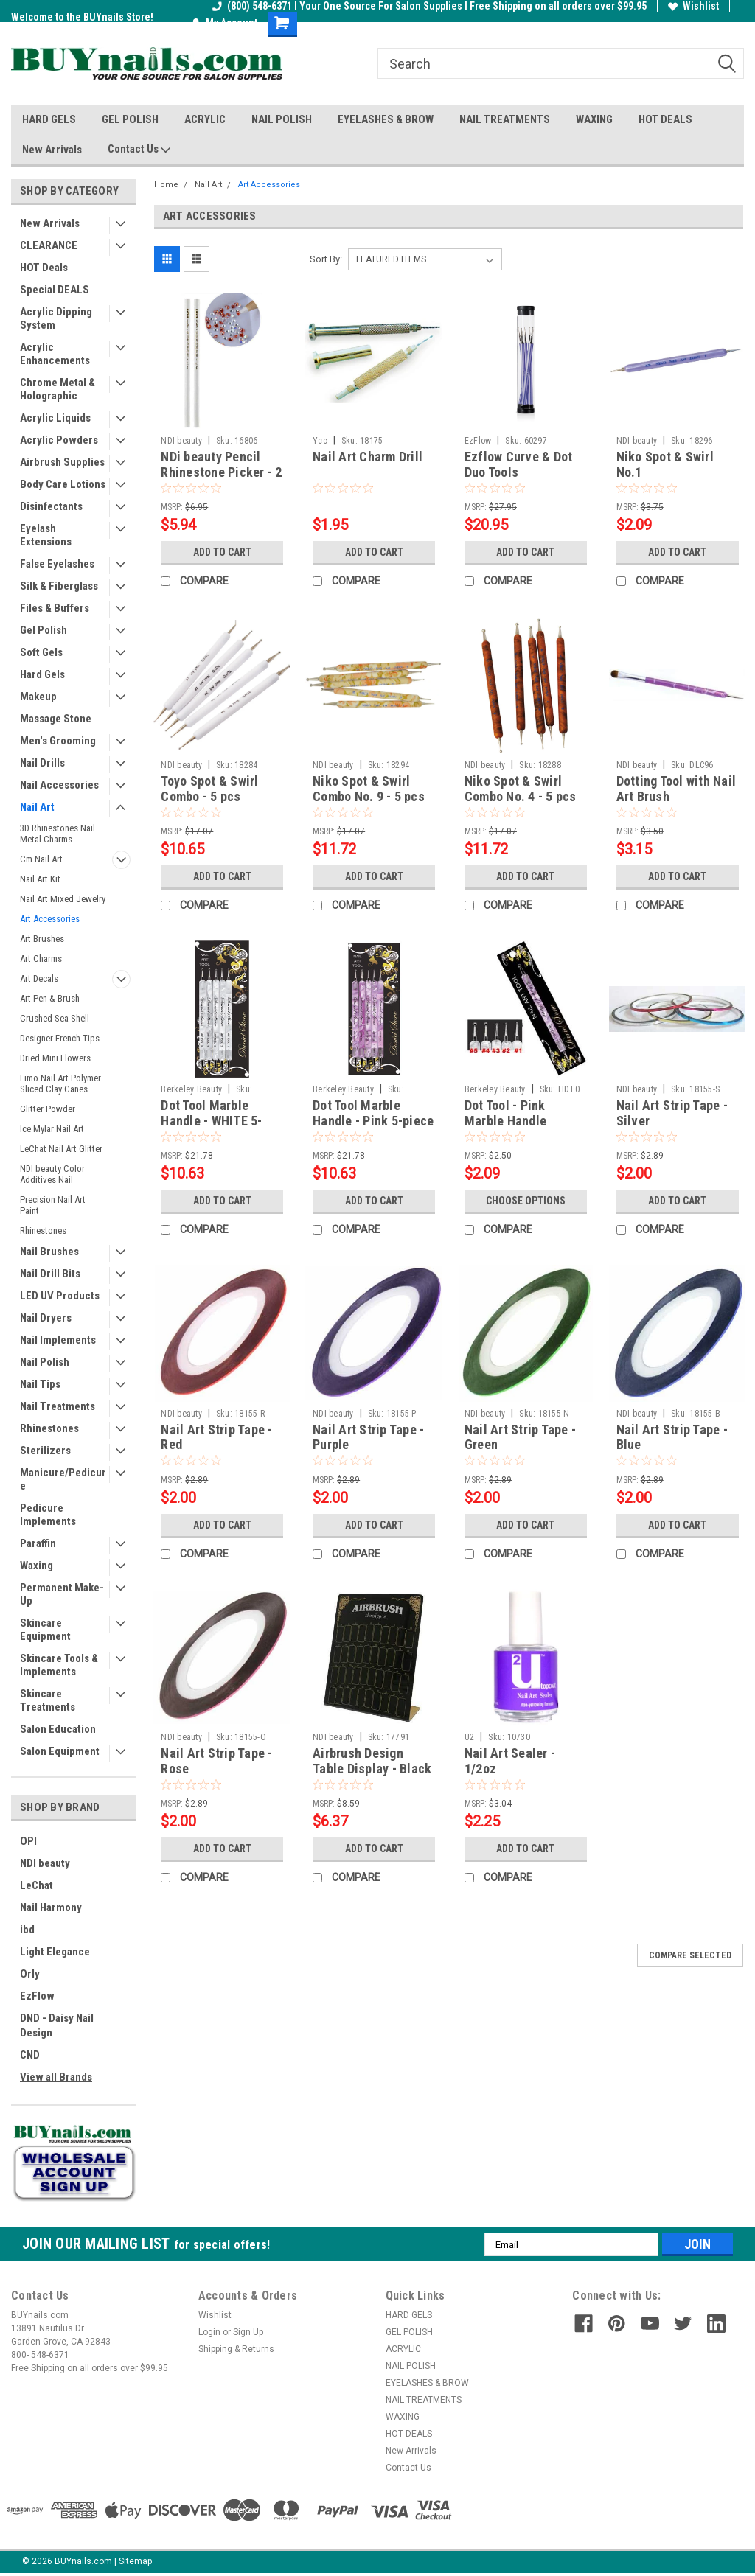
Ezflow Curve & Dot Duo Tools (519, 464)
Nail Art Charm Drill (367, 456)
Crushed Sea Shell (54, 1018)
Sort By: (326, 259)
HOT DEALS (665, 119)
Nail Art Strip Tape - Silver (672, 1112)
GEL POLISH (130, 119)
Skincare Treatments (47, 1700)
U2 (470, 1737)
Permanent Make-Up (62, 1594)
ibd (27, 1929)
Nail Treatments (57, 1406)
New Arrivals (52, 149)
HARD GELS (49, 119)
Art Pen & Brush (50, 998)
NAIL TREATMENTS (504, 119)
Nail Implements (58, 1340)
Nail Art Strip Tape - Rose (216, 1760)
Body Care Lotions (62, 484)
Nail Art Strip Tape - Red (216, 1437)
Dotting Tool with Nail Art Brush (676, 788)
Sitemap (135, 2561)
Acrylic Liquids (55, 418)
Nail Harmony (51, 1907)
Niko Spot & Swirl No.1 (665, 464)
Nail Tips (40, 1384)
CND (30, 2055)
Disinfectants (51, 506)
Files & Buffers (54, 608)
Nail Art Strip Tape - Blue (672, 1437)
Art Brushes (42, 938)
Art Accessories (50, 918)
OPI (28, 1841)
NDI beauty (45, 1863)
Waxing (36, 1565)
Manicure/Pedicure (63, 1479)
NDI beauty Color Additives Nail (52, 1174)
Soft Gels (41, 652)
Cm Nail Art (41, 859)
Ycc (320, 441)
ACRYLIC (205, 119)
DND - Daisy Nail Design (57, 2025)
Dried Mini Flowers (55, 1058)
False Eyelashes (57, 563)
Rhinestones (43, 1230)
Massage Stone (55, 718)
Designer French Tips (60, 1038)
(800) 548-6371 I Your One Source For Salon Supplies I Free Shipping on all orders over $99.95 (429, 6)
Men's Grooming (58, 740)
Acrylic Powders (59, 440)
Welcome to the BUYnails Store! (82, 17)
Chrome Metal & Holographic (57, 389)
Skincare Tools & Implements (59, 1665)
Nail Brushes (49, 1251)
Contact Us (139, 149)
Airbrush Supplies (62, 462)
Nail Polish (44, 1362)
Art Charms (41, 958)
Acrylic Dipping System (56, 318)
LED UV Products (60, 1295)
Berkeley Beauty (191, 1089)
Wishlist (693, 6)
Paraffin (38, 1543)
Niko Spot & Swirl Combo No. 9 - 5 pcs (369, 788)
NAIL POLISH (281, 119)
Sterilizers (45, 1450)
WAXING (594, 119)
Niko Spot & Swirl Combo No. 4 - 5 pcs (521, 788)
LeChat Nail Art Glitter (61, 1148)
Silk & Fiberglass (59, 586)
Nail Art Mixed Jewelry (62, 898)
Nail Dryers (46, 1317)
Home (166, 184)
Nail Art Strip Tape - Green (520, 1437)
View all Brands (56, 2077)
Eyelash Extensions (46, 535)
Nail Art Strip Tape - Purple (368, 1437)
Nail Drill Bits (50, 1273)
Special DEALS (54, 289)
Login (209, 2332)
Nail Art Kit (40, 878)
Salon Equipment (60, 1751)
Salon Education (58, 1729)
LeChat (36, 1885)
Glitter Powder (47, 1108)
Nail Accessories (59, 785)
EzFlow (37, 1996)
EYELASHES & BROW (386, 119)
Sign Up (248, 2332)
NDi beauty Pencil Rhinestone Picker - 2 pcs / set (221, 472)
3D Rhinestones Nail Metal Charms (57, 834)
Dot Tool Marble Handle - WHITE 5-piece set (211, 1120)
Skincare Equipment (45, 1629)
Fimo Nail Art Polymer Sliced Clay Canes (60, 1083)
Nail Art (37, 807)
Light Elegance (55, 1951)
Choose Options (526, 1201)
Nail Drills (42, 762)
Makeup (38, 696)
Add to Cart (222, 552)
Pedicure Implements (48, 1514)
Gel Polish (43, 630)
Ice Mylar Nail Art (52, 1128)
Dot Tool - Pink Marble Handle (505, 1112)
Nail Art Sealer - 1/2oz (510, 1760)
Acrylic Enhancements (55, 354)
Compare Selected (690, 1955)
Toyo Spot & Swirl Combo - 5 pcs (209, 788)
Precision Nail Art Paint (53, 1205)
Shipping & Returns (236, 2349)
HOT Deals (44, 267)
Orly (30, 1973)
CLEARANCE (48, 245)
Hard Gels (42, 674)
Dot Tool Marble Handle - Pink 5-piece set (373, 1120)
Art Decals (39, 978)
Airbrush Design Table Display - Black (372, 1760)
